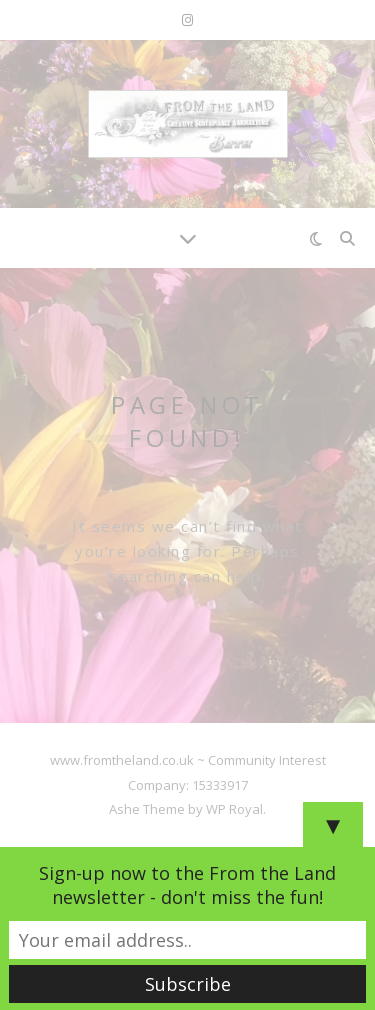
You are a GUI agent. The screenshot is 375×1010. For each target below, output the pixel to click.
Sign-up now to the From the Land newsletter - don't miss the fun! (187, 885)
